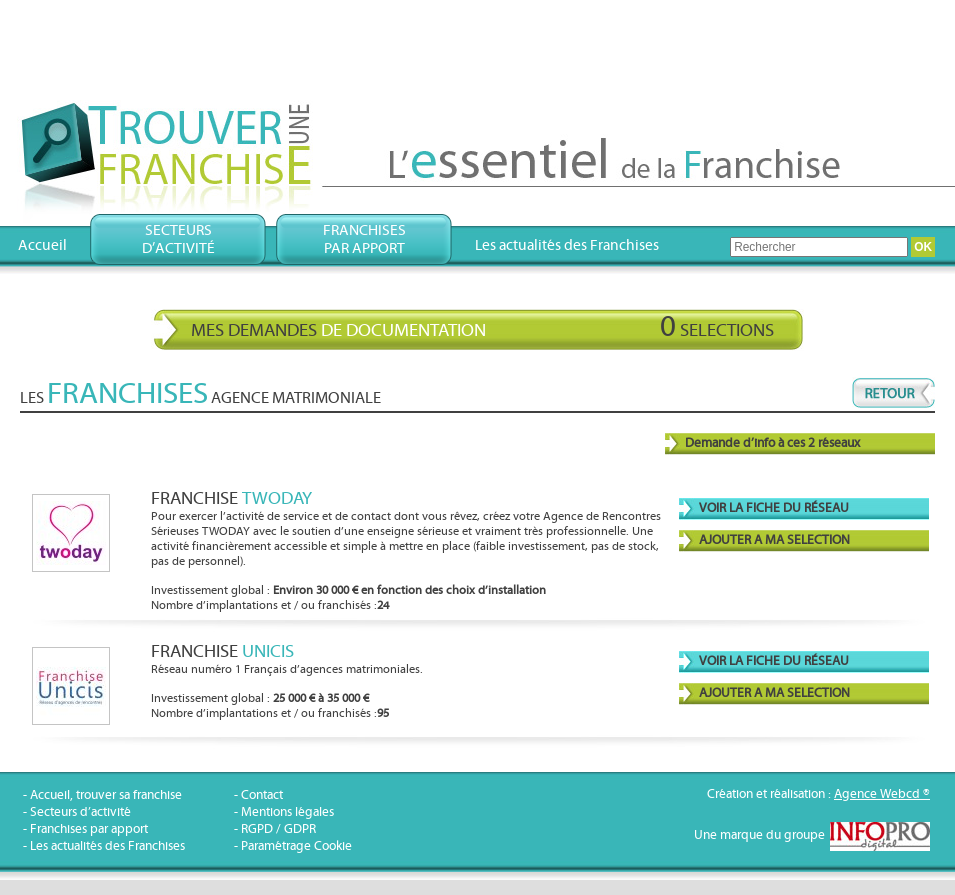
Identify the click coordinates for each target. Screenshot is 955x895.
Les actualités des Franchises (567, 245)
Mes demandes (482, 327)
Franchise (231, 498)
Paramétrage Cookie (296, 846)
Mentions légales (287, 812)
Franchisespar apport (364, 239)
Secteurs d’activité (80, 812)
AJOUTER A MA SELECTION (774, 540)
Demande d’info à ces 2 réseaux (772, 443)
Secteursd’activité (178, 239)
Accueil (42, 245)
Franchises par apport (89, 829)
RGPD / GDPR (278, 829)
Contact (262, 795)
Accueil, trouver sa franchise (106, 795)
